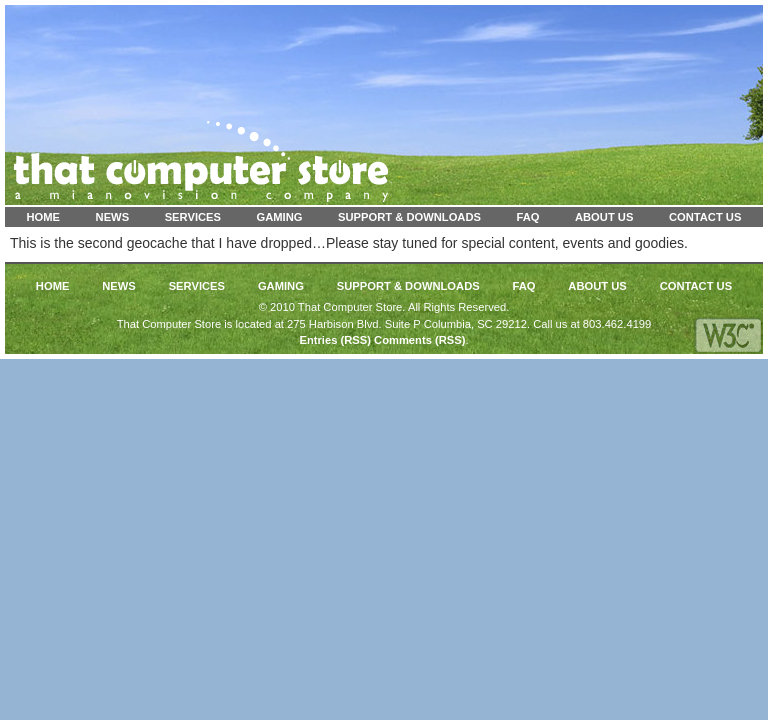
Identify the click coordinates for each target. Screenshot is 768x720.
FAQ (527, 217)
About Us (604, 217)
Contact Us (705, 217)
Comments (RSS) (419, 340)
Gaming (280, 217)
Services (193, 217)
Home (44, 217)
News (113, 217)
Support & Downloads (409, 217)
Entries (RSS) (335, 340)
